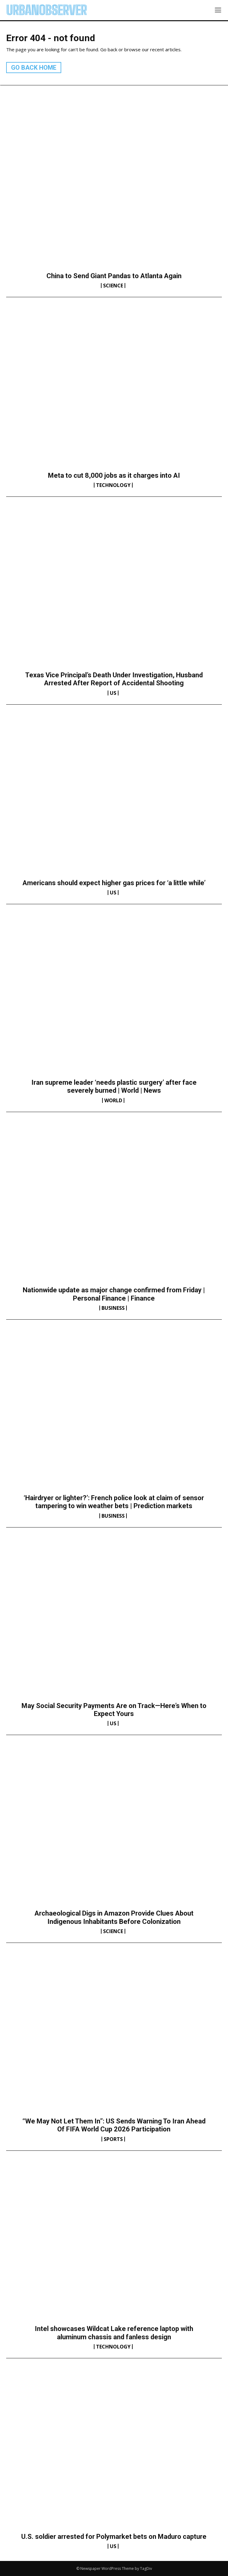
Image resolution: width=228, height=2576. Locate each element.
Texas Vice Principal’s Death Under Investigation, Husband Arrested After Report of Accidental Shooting (114, 679)
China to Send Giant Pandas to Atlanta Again (114, 276)
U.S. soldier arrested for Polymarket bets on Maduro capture (113, 2536)
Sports (113, 2139)
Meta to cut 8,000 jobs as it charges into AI (114, 475)
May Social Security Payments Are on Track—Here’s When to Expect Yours (114, 1710)
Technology (113, 485)
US (113, 693)
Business (113, 1308)
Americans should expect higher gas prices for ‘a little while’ (114, 883)
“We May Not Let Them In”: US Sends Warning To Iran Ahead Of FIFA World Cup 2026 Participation (114, 2125)
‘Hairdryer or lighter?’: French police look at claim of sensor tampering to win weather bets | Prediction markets (114, 1502)
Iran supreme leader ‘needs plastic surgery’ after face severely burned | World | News (114, 1086)
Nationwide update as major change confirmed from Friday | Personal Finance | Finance (114, 1294)
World (113, 1100)
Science (113, 285)
